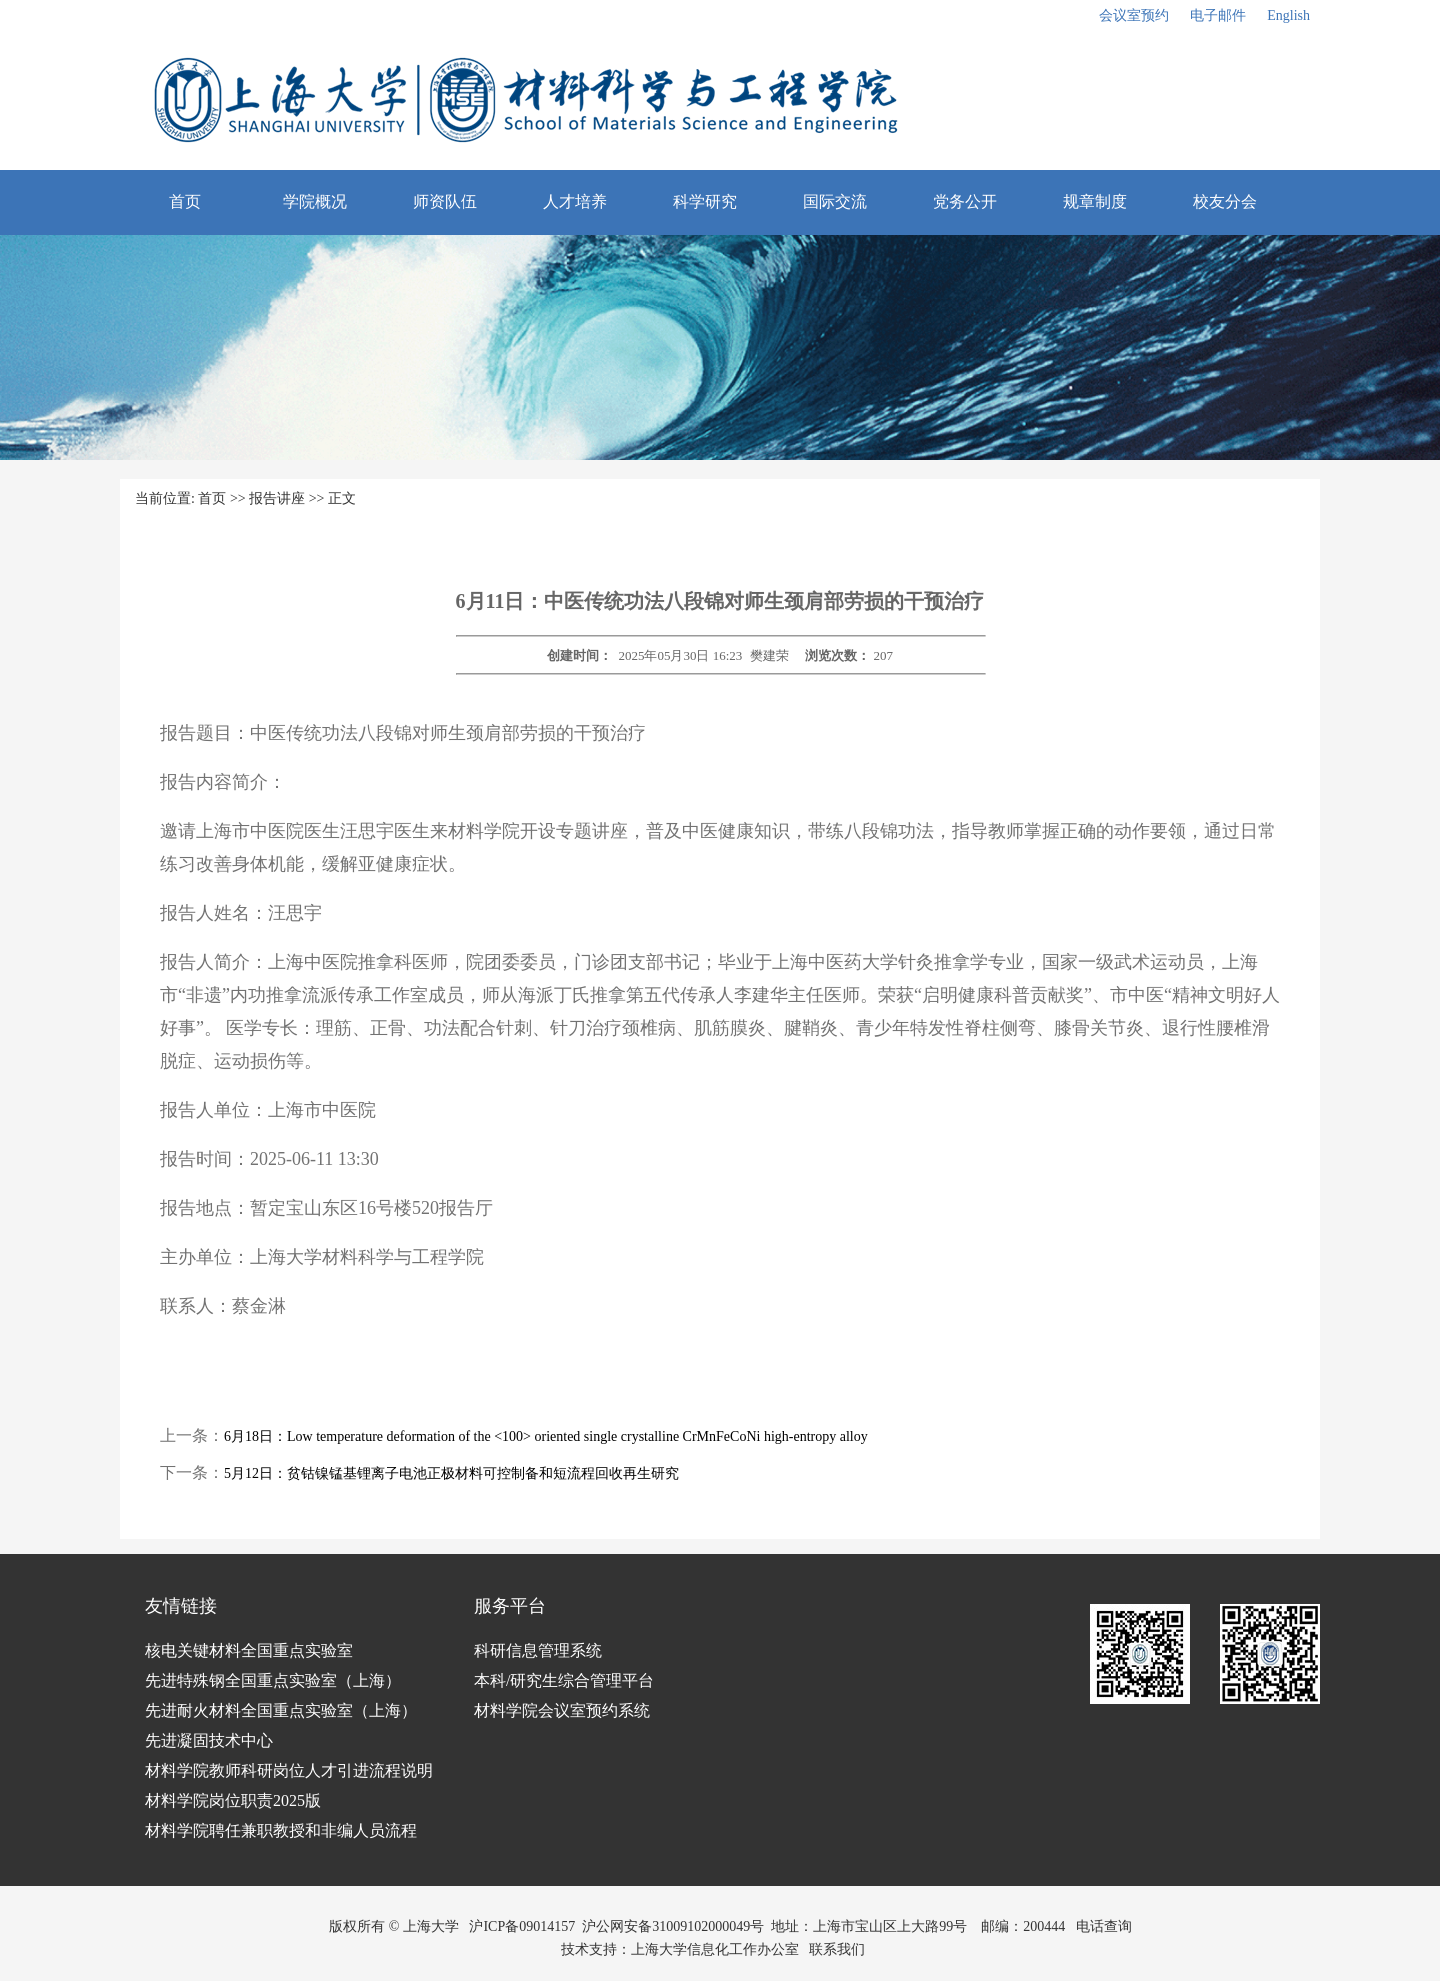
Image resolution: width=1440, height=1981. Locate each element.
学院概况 (315, 201)
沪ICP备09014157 (522, 1926)
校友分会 (1225, 201)
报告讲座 (277, 498)
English (1288, 15)
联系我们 (839, 1949)
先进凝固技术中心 (209, 1740)
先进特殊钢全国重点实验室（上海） (273, 1680)
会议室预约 (1134, 15)
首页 (185, 201)
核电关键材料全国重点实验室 (249, 1650)
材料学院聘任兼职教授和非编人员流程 (281, 1830)
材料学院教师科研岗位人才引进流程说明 (289, 1770)
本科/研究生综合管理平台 (564, 1680)
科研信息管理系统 (538, 1650)
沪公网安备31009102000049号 (673, 1926)
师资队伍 (445, 201)
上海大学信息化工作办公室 (720, 1949)
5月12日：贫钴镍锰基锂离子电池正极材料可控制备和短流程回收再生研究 (451, 1473)
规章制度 (1095, 201)
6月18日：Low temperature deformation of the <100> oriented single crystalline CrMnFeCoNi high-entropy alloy (546, 1436)
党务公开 (965, 201)
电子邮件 (1218, 15)
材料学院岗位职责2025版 (233, 1800)
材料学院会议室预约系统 (562, 1710)
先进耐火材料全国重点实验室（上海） (281, 1710)
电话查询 (1104, 1926)
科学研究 (705, 201)
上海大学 (429, 1926)
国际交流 (835, 201)
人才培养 (575, 201)
